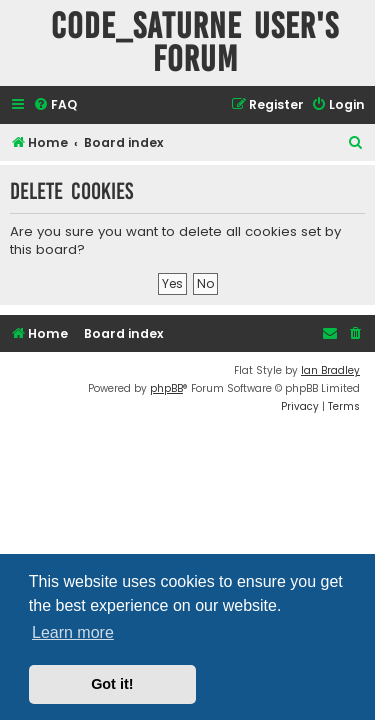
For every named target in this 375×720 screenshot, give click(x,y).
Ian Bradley (330, 370)
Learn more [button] (73, 632)
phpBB (166, 388)
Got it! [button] (112, 684)
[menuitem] (55, 105)
